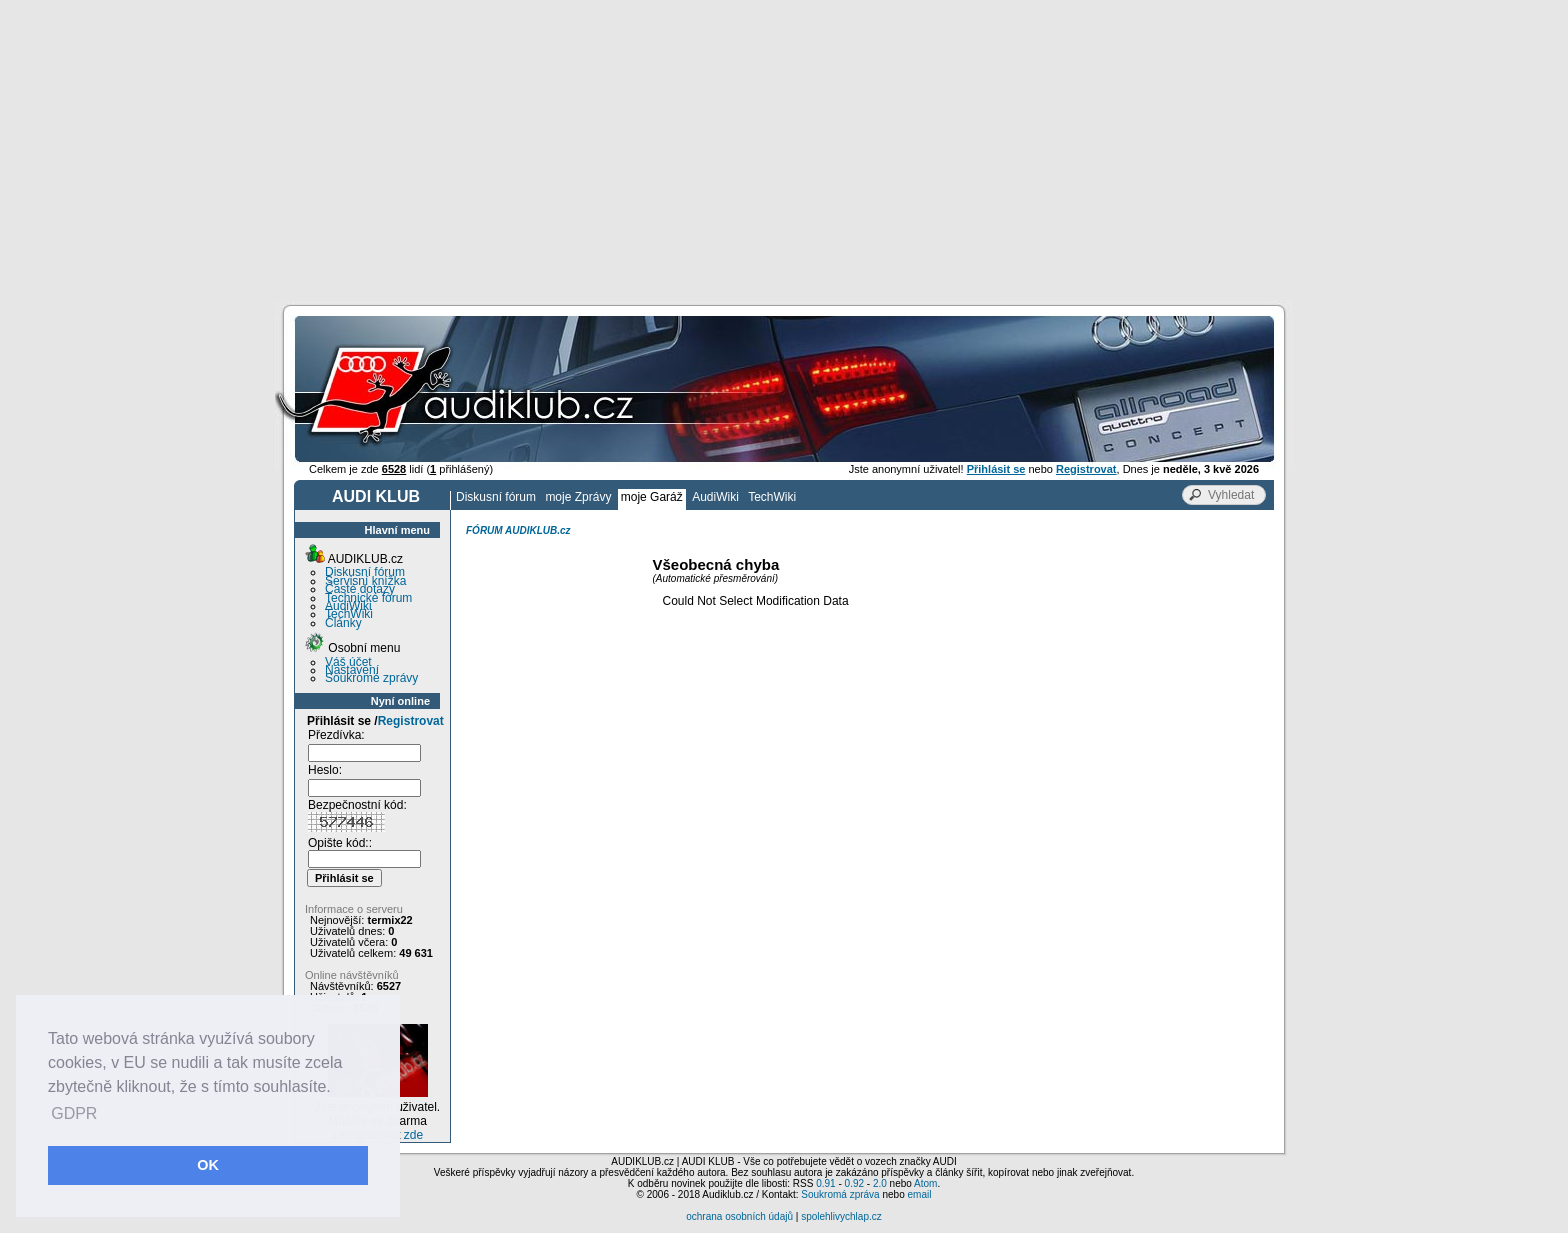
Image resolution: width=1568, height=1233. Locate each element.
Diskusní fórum (496, 497)
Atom (925, 1183)
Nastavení (352, 670)
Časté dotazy (360, 589)
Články (343, 623)
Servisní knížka (365, 581)
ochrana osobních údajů (739, 1216)
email (919, 1194)
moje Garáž (652, 497)
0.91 (825, 1183)
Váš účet (348, 662)
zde (413, 1135)
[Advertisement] (784, 150)
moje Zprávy (578, 497)
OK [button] (208, 1165)
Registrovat (411, 721)
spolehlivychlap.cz (841, 1216)
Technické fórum (368, 598)
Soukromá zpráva (840, 1194)
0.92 (854, 1183)
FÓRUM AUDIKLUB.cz (518, 530)
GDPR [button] (74, 1113)
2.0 (880, 1183)
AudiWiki (715, 497)
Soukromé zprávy (371, 678)
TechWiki (772, 497)
